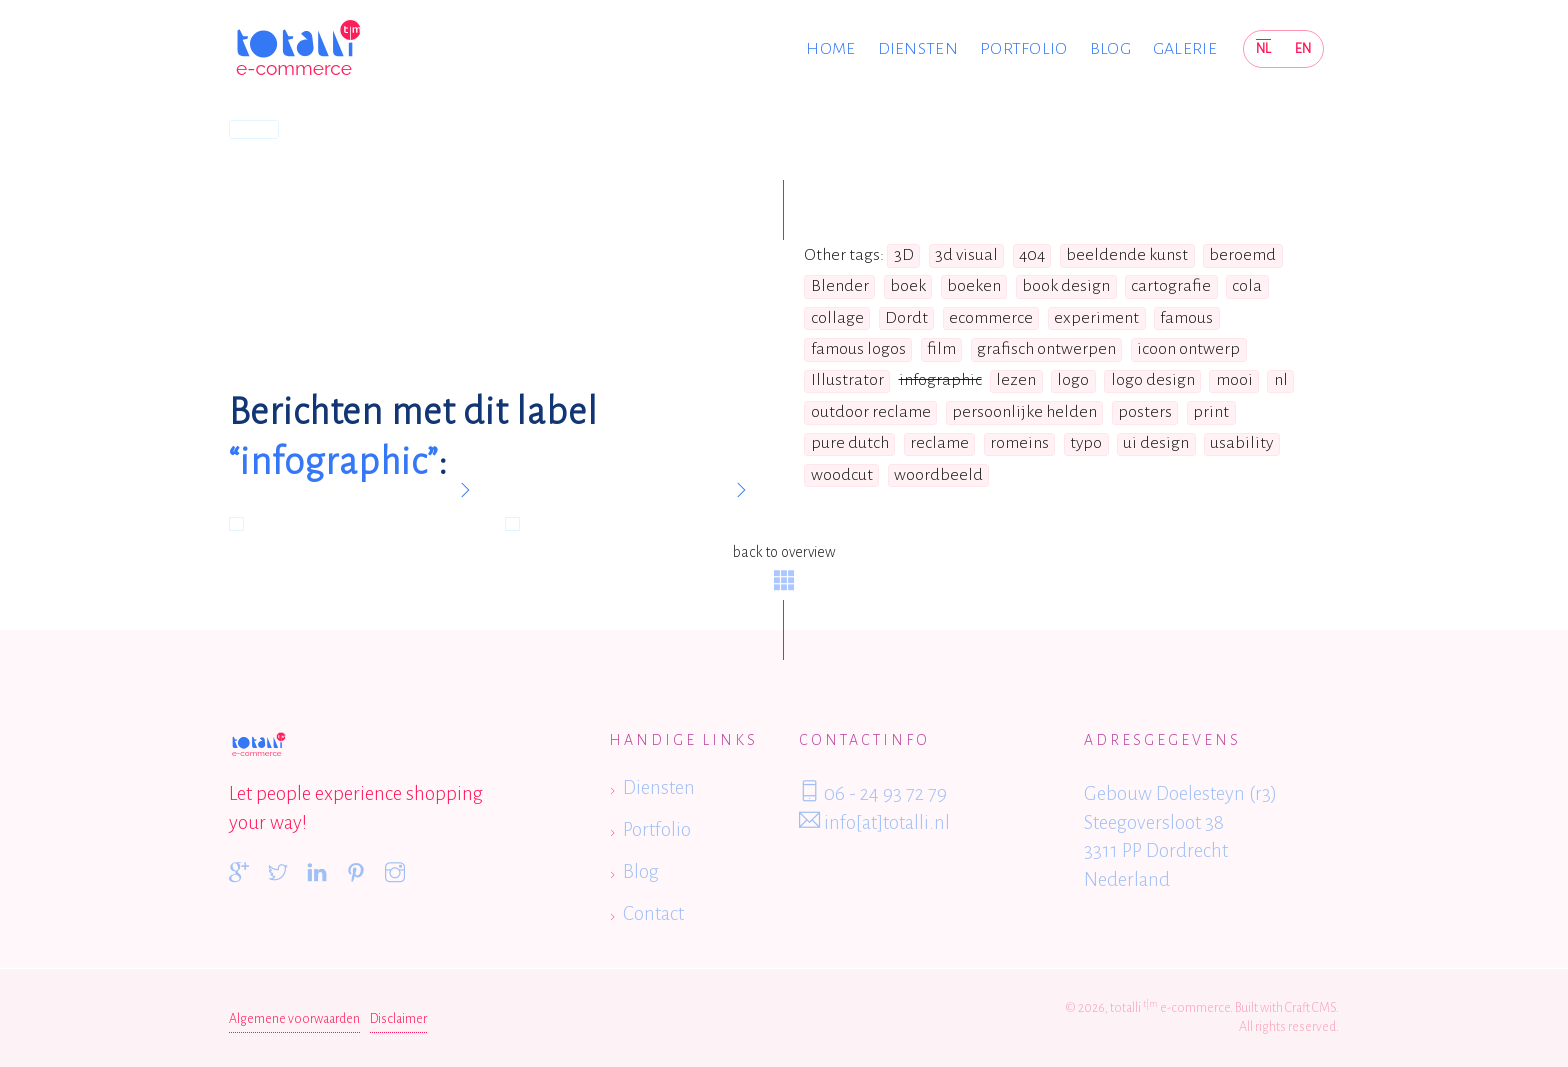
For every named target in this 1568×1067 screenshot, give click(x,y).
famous (1186, 318)
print (1211, 412)
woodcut (842, 475)
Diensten (918, 49)
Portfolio (1024, 49)
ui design (1156, 443)
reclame (939, 443)
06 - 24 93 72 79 (873, 792)
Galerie (1185, 49)
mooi (1234, 380)
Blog (1110, 49)
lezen (1016, 380)
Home (830, 49)
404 (1032, 255)
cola (1247, 286)
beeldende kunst (1127, 255)
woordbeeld (938, 475)
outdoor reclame (871, 412)
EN (1303, 48)
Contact (653, 913)
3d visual (966, 255)
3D (904, 255)
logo (1073, 380)
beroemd (1242, 255)
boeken (974, 286)
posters (1145, 412)
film (941, 349)
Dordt (906, 318)
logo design (1153, 380)
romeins (1019, 443)
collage (837, 318)
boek (908, 286)
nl (1281, 380)
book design (1066, 286)
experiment (1096, 318)
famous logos (858, 349)
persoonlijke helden (1024, 412)
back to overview (784, 567)
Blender (840, 286)
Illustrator (847, 380)
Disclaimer (398, 1019)
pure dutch (850, 443)
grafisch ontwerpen (1046, 349)
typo (1086, 443)
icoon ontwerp (1188, 349)
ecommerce (991, 318)
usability (1241, 443)
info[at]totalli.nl (874, 821)
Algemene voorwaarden (294, 1019)
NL (1263, 48)
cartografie (1171, 286)
